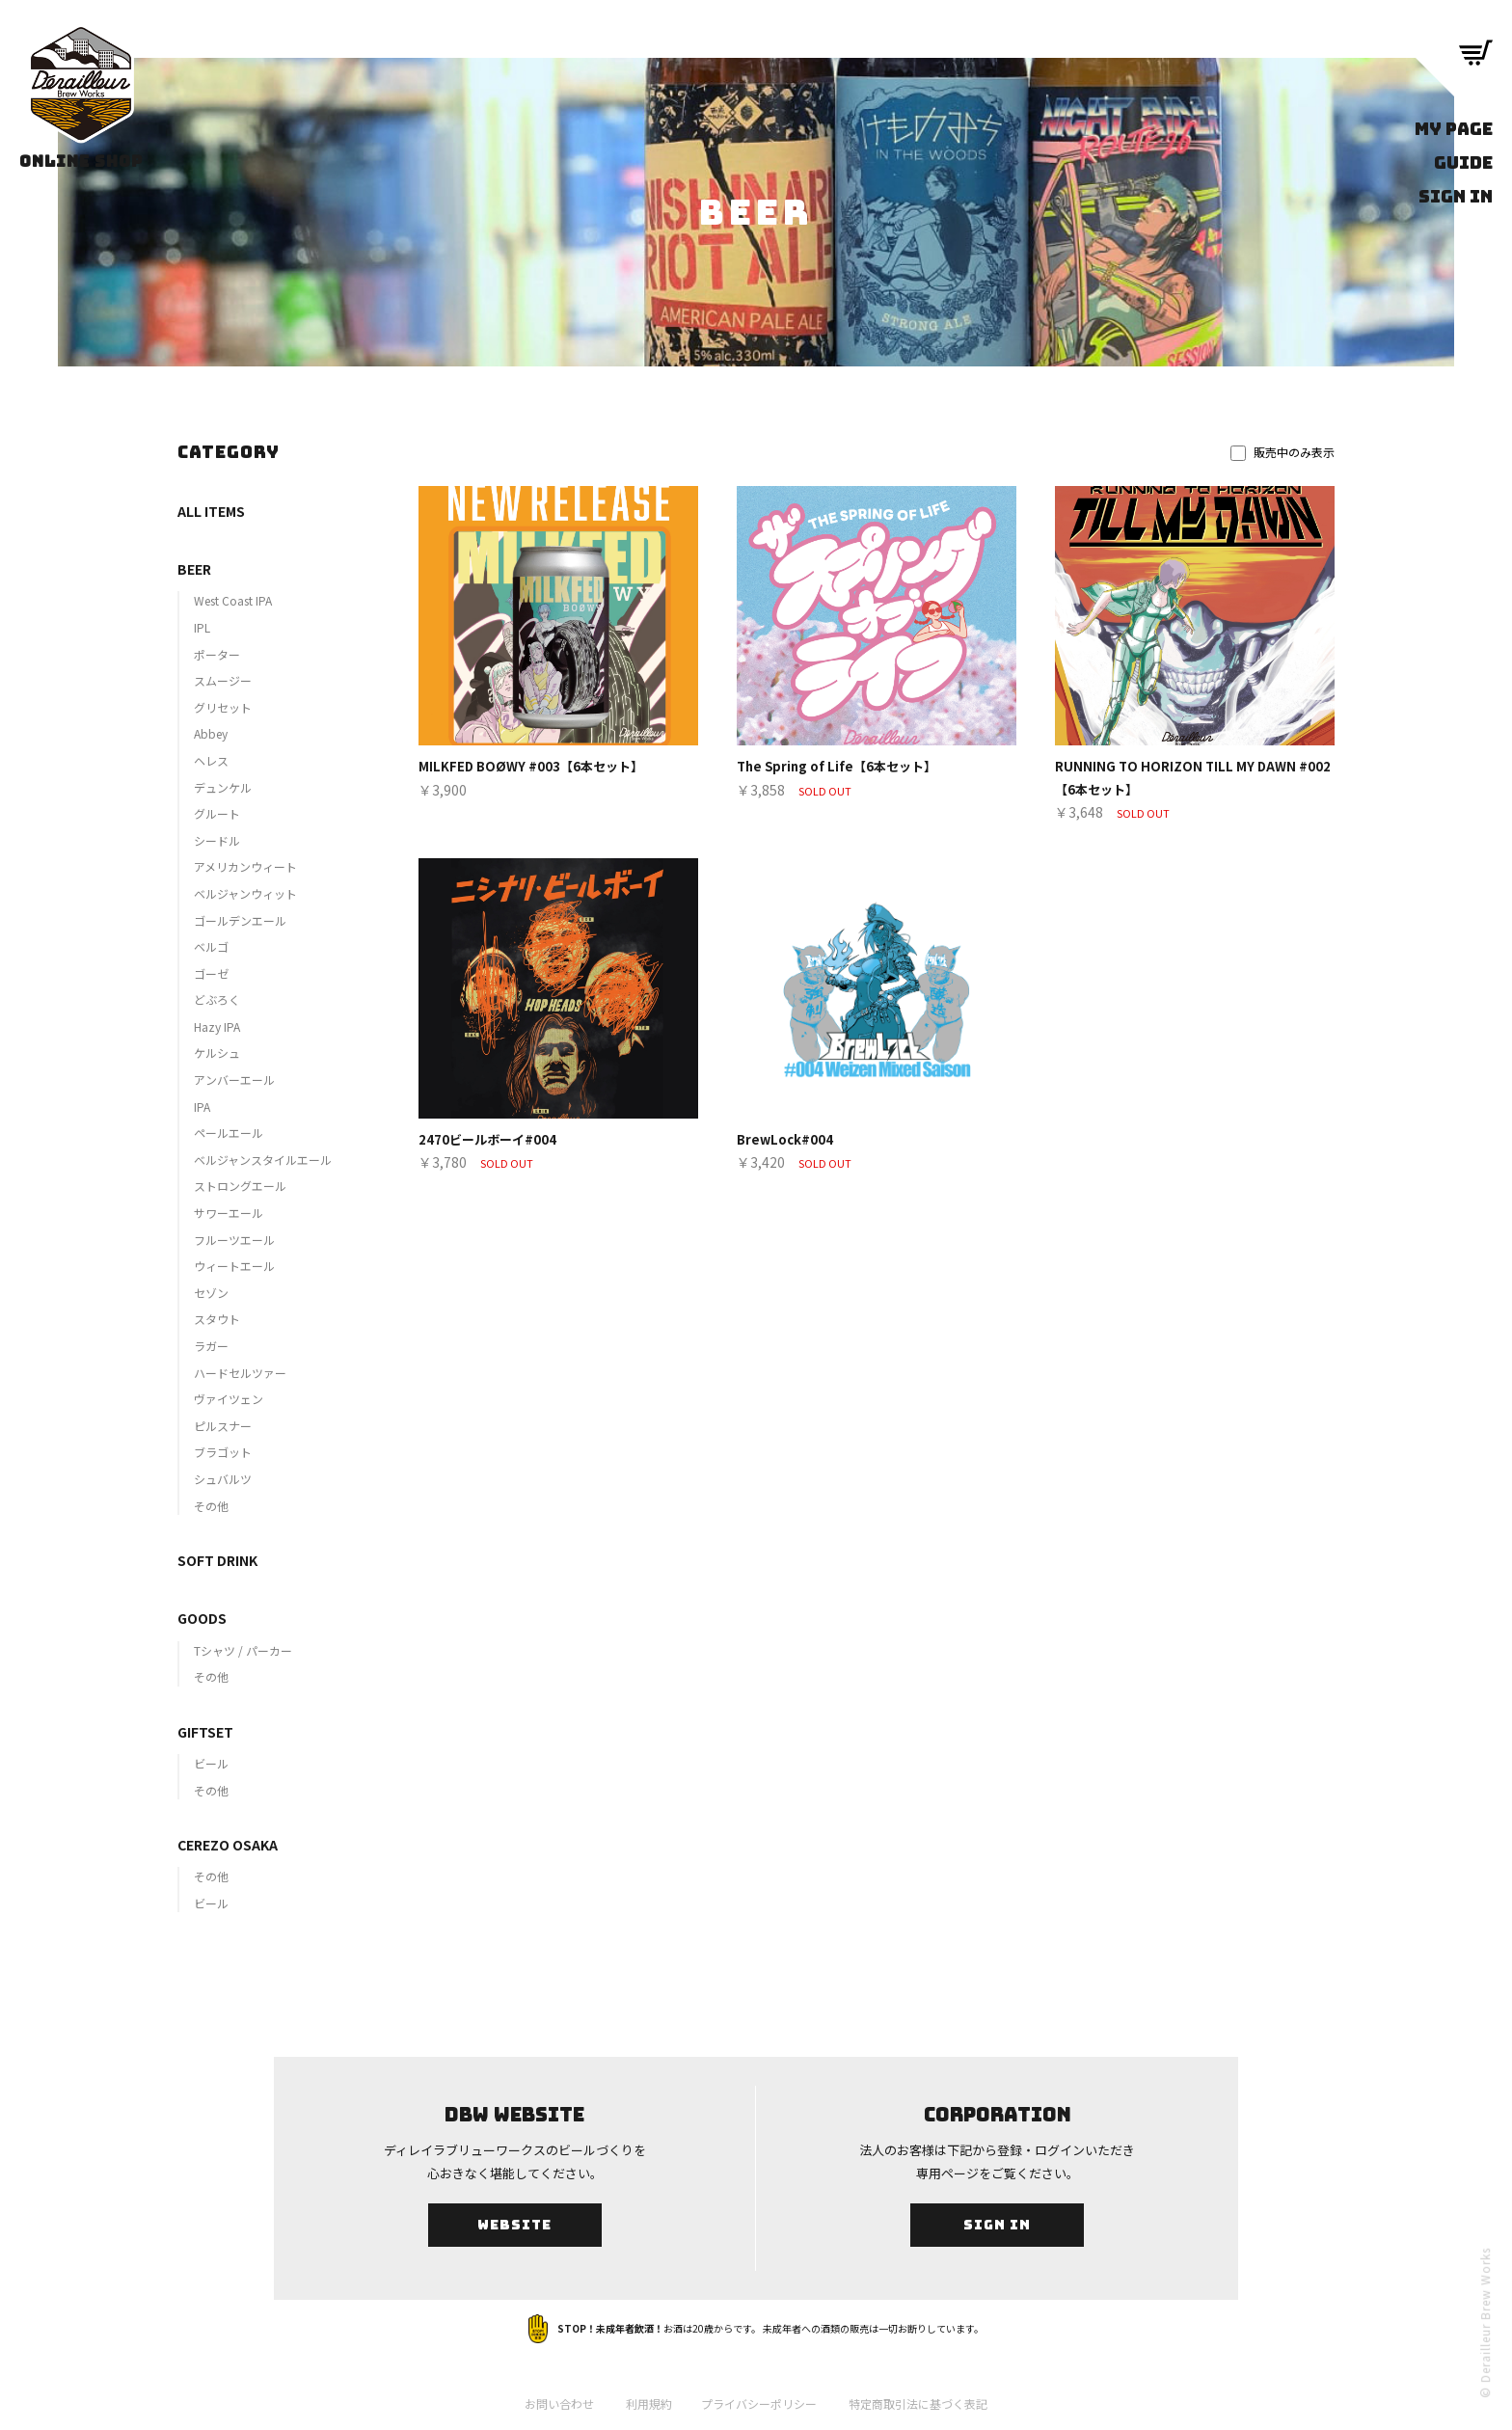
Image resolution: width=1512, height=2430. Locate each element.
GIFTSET (205, 1732)
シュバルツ (223, 1479)
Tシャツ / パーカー (243, 1650)
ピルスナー (223, 1426)
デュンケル (223, 787)
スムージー (223, 680)
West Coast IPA (233, 600)
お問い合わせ (559, 2403)
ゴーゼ (211, 973)
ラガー (211, 1345)
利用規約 (649, 2403)
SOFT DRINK (217, 1560)
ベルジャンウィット (245, 893)
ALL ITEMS (211, 511)
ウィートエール (234, 1265)
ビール (211, 1763)
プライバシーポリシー (759, 2403)
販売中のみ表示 (1282, 452)
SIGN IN (1455, 196)
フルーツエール (234, 1239)
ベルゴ (211, 946)
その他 (211, 1506)
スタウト (217, 1318)
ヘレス (211, 760)
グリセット (223, 707)
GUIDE (1463, 162)
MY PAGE (1454, 129)
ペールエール (228, 1132)
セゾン (211, 1292)
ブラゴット (223, 1452)
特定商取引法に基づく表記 (918, 2403)
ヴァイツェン (228, 1398)
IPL (202, 627)
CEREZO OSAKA (227, 1844)
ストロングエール (240, 1185)
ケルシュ (217, 1052)
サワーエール (228, 1212)
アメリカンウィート (245, 866)
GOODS (202, 1618)
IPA (202, 1106)
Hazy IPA (217, 1026)
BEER (194, 569)
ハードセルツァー (240, 1372)
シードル (217, 840)
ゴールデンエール (240, 920)
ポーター (217, 654)
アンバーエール (234, 1079)
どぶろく (217, 999)
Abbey (211, 733)
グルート (217, 813)
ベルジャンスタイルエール (263, 1159)
